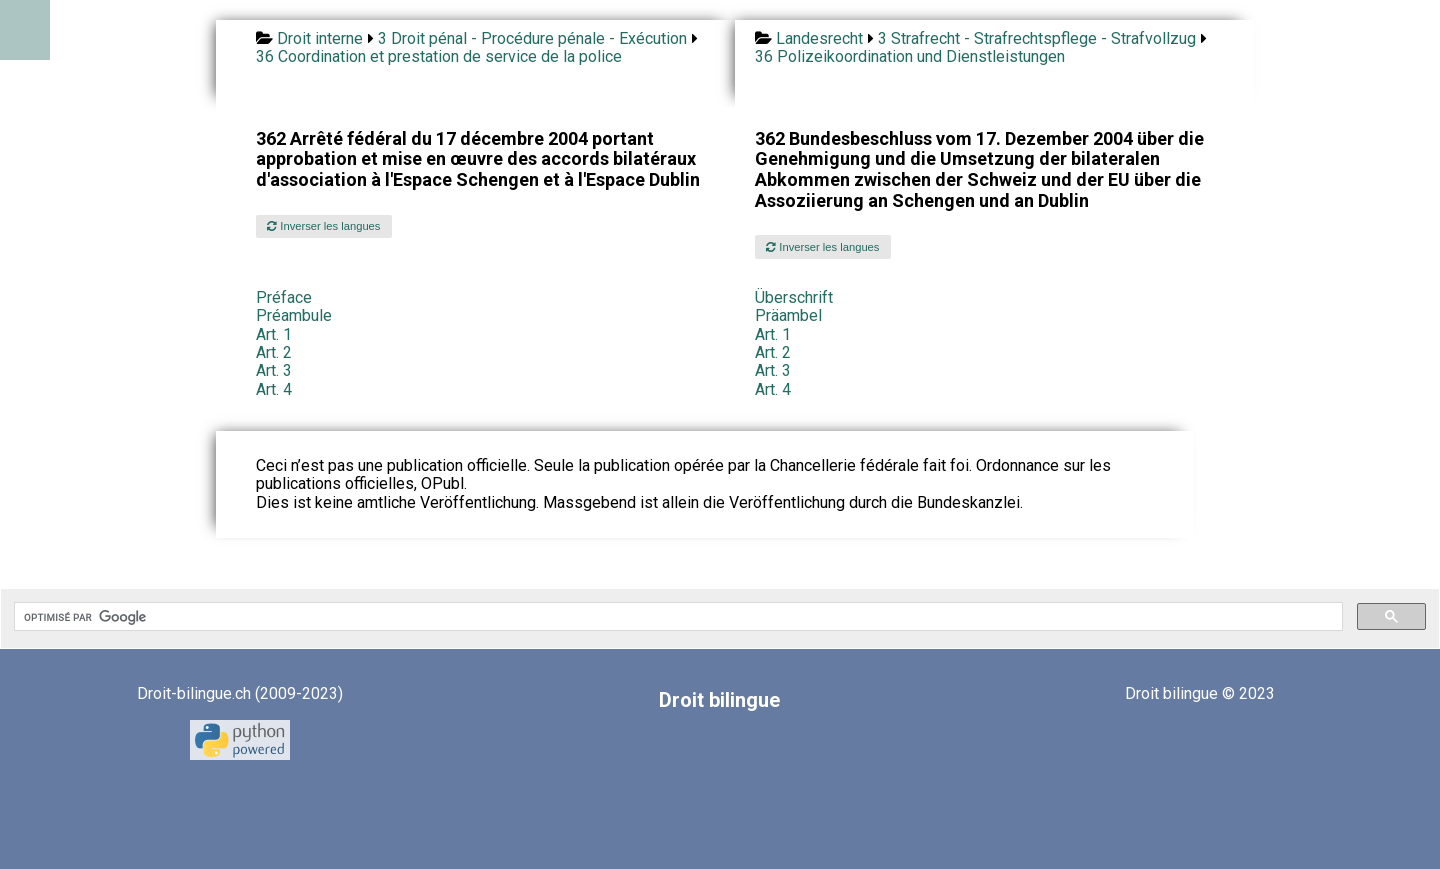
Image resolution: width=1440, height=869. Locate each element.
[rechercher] (676, 617)
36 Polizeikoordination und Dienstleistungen (910, 56)
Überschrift (794, 297)
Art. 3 (274, 370)
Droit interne (320, 38)
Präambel (788, 315)
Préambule (294, 315)
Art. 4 (274, 389)
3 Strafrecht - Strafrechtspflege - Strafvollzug (1037, 38)
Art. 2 (274, 352)
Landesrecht (819, 38)
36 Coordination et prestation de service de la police (439, 56)
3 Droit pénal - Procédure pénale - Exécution (532, 38)
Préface (284, 297)
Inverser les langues (323, 226)
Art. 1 (274, 334)
